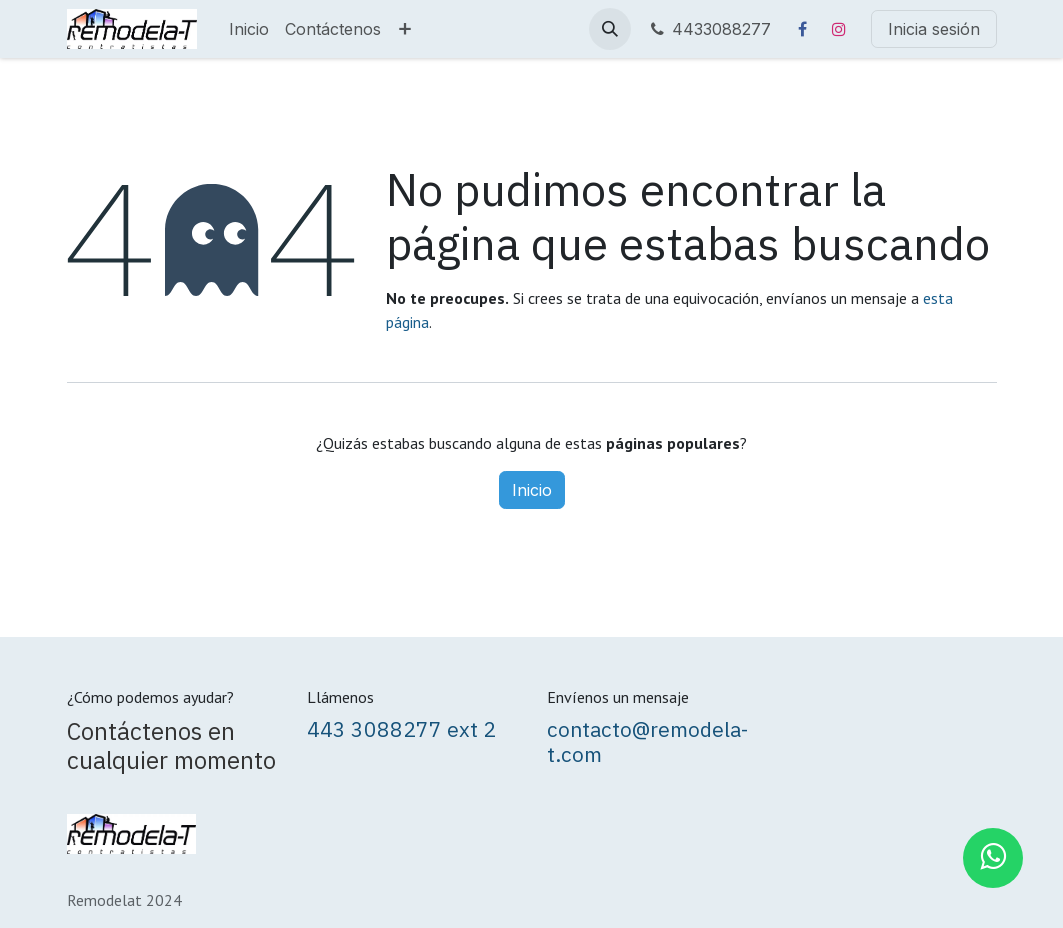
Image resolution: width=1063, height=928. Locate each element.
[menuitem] (249, 29)
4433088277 (709, 29)
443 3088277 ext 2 (401, 729)
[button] (610, 29)
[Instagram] (839, 29)
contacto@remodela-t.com (647, 742)
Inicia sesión (934, 29)
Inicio (532, 490)
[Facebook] (803, 29)
